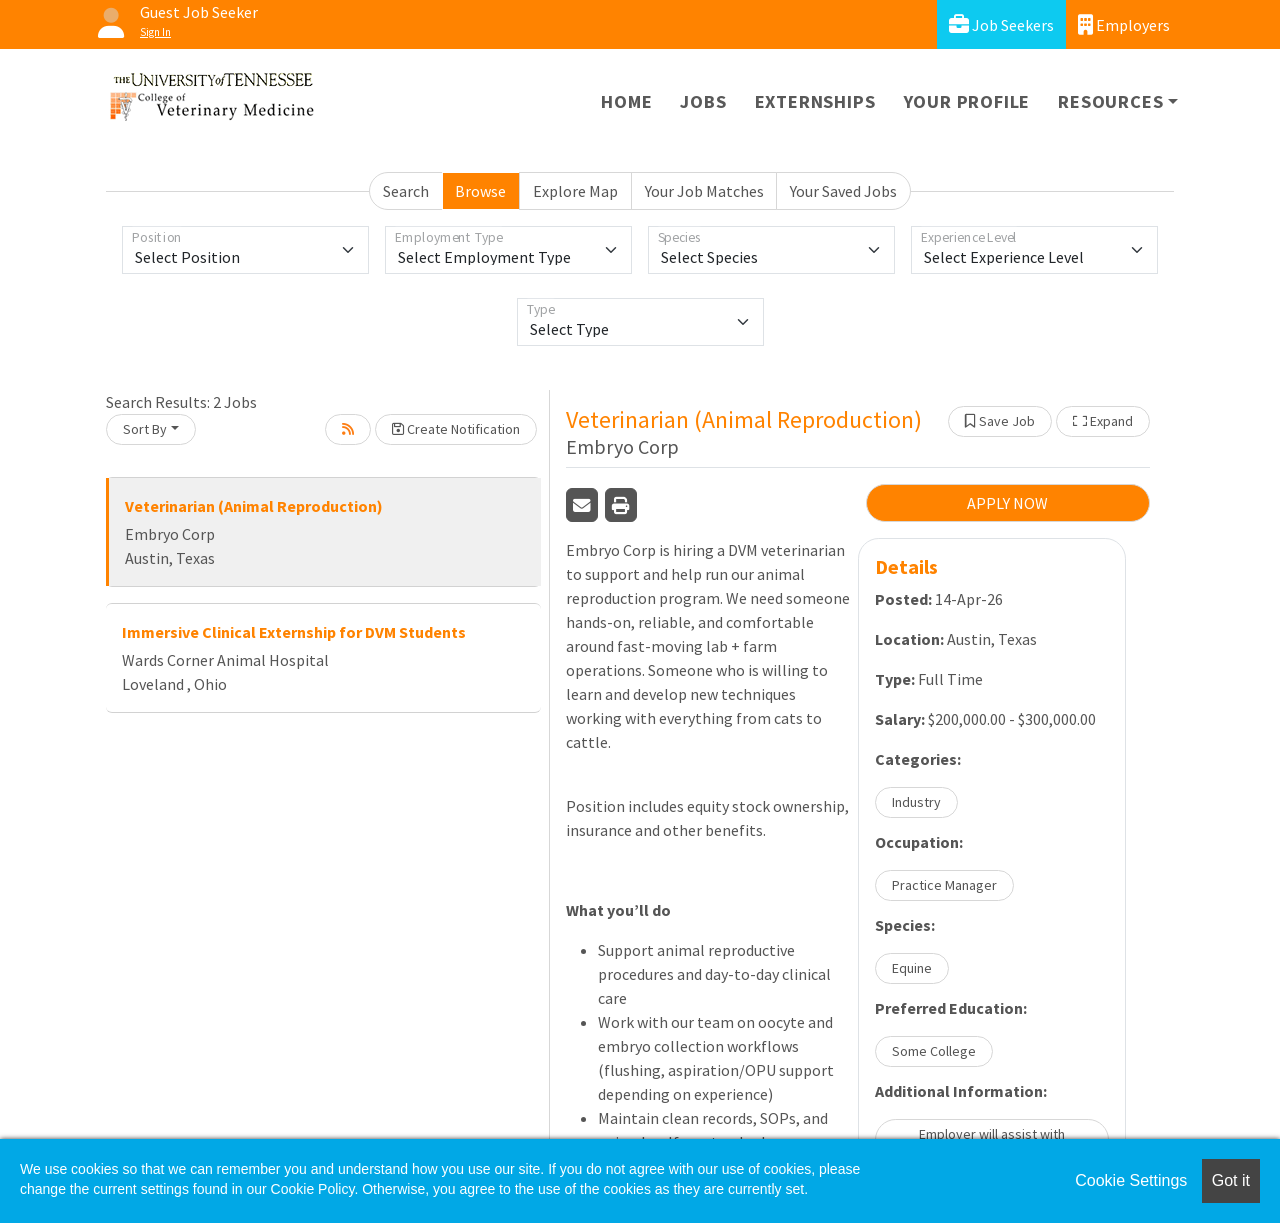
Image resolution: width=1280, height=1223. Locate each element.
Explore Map (575, 191)
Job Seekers (1001, 24)
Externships (815, 101)
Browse (480, 191)
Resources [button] (1110, 101)
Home (626, 101)
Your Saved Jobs (843, 191)
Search (406, 191)
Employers (1124, 24)
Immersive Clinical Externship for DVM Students (294, 632)
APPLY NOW (1007, 503)
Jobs (703, 101)
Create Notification (456, 429)
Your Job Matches (704, 191)
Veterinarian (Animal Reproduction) (254, 506)
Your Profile (967, 101)
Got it (1231, 1180)
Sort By (145, 429)
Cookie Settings (1131, 1180)
